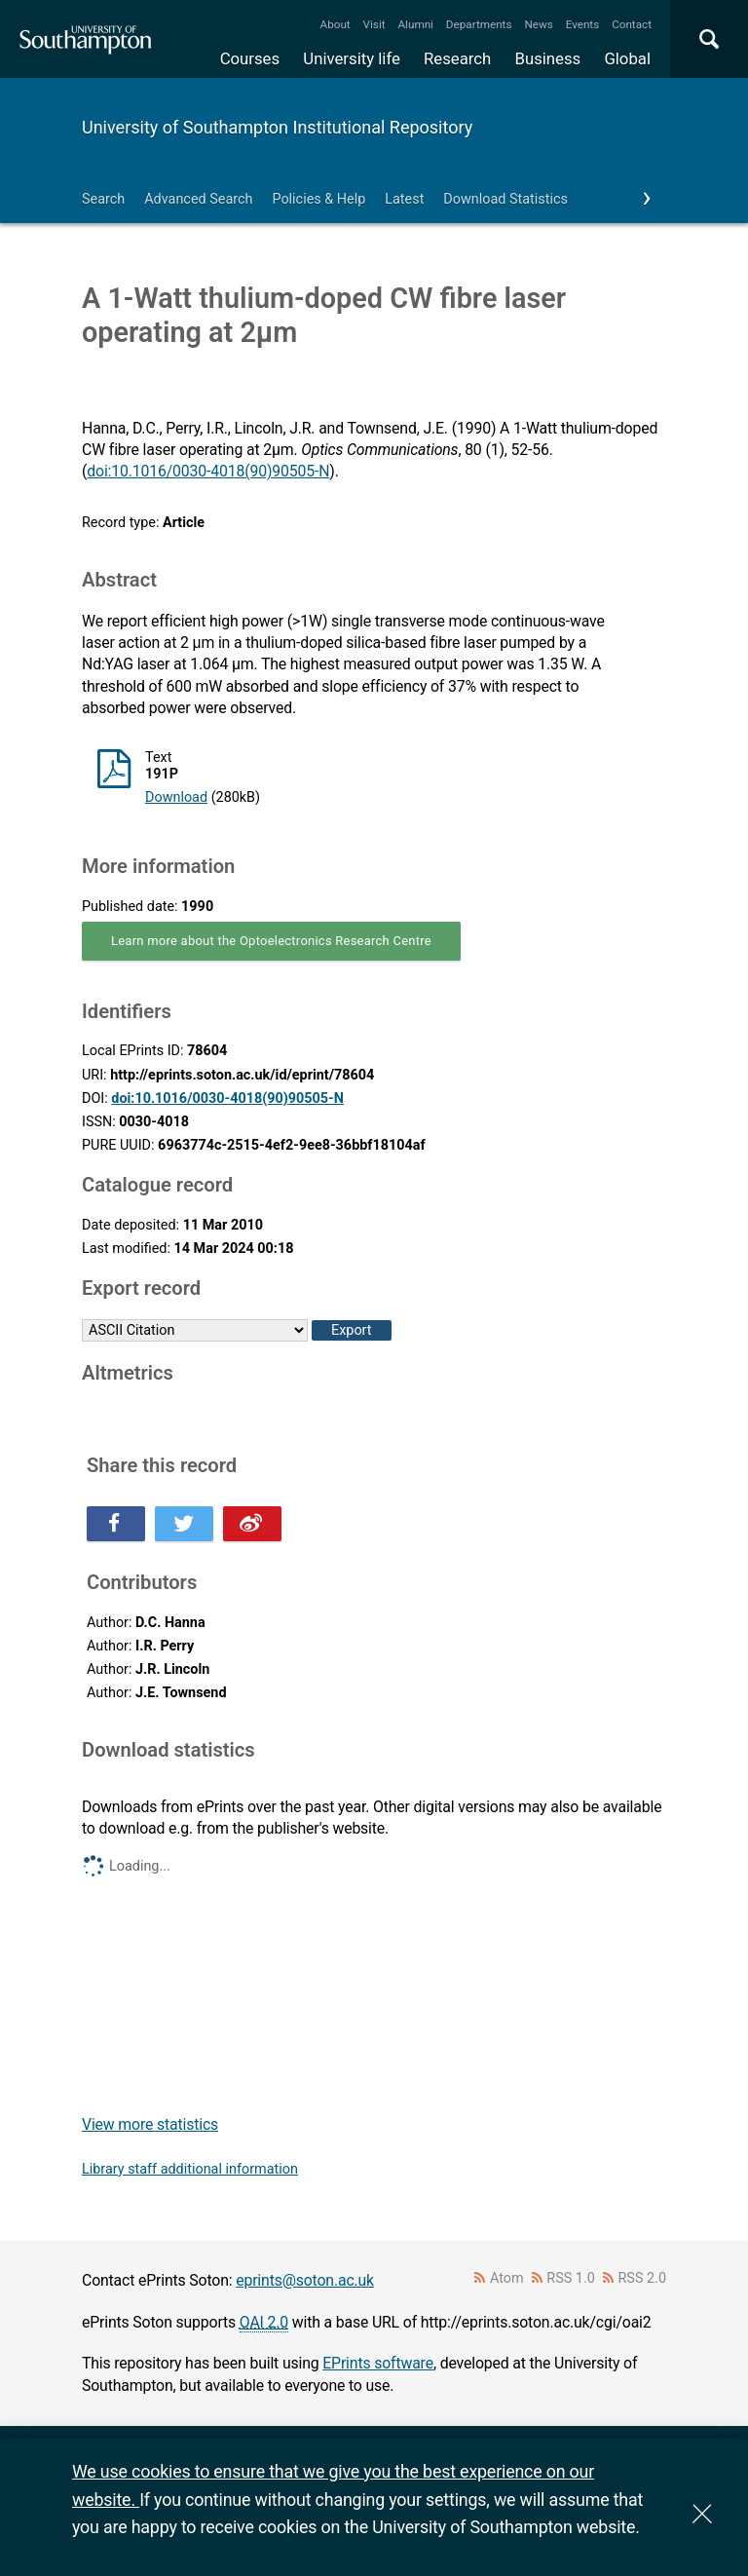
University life (351, 58)
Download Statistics (505, 199)
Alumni (414, 24)
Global (627, 58)
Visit (374, 24)
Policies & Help (318, 199)
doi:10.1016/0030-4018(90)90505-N (208, 471)
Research (457, 58)
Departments (479, 24)
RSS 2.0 (642, 2278)
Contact (632, 24)
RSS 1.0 (570, 2278)
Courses (250, 58)
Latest (404, 199)
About (335, 24)
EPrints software (377, 2363)
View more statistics (150, 2124)
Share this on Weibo (252, 1523)
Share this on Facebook (116, 1523)
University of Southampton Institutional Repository (277, 127)
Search (103, 199)
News (538, 24)
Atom (507, 2278)
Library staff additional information (190, 2169)
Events (583, 24)
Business (548, 58)
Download (176, 797)
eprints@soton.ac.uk (305, 2280)
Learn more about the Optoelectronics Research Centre (271, 940)
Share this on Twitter (184, 1523)
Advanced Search (198, 199)
